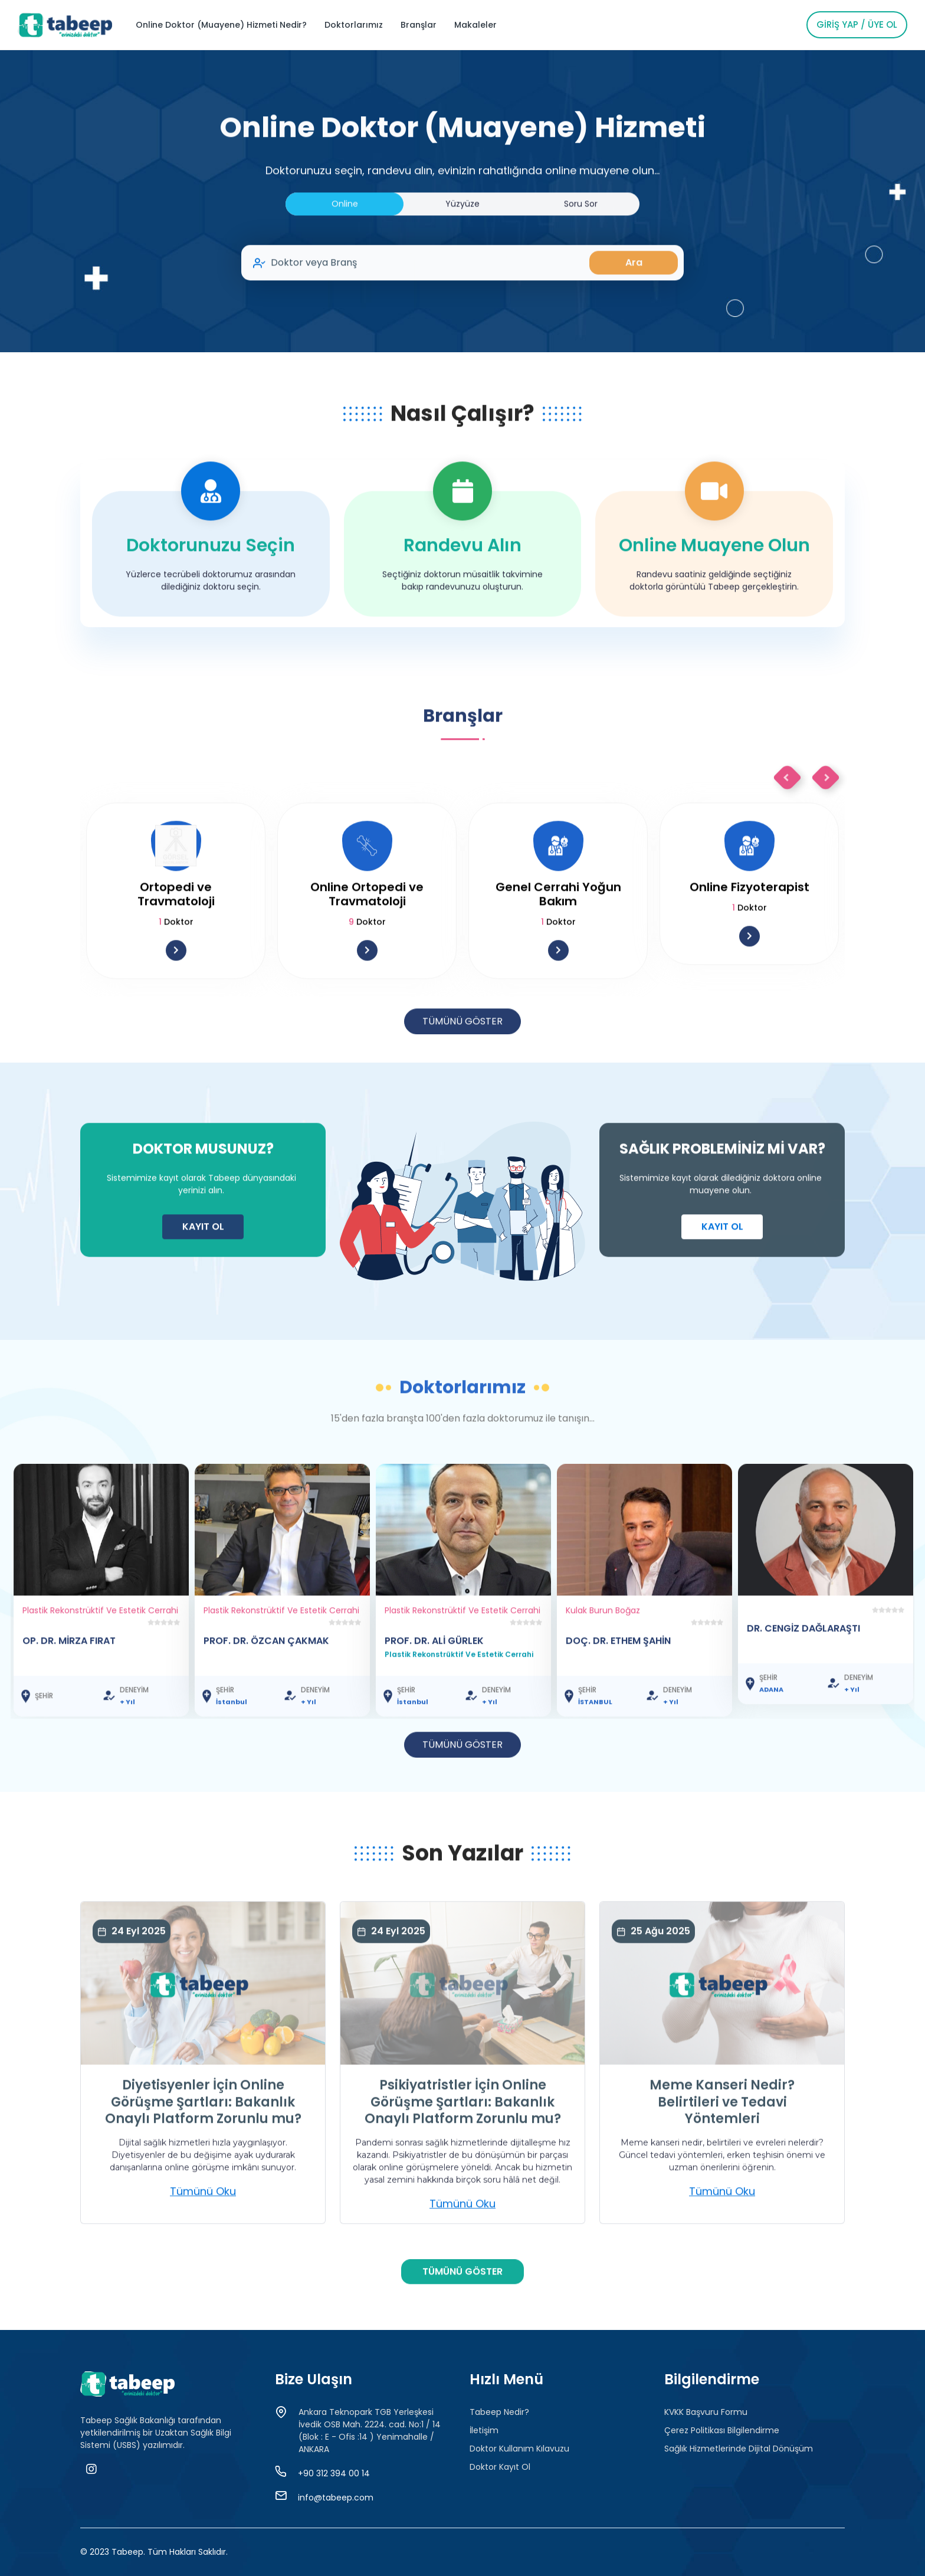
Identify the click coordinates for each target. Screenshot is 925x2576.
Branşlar (419, 25)
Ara (633, 319)
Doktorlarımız (353, 25)
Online (345, 260)
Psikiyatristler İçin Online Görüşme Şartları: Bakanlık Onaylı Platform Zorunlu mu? (463, 2158)
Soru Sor (581, 260)
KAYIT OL (203, 1283)
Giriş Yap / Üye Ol (856, 24)
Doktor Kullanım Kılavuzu (519, 2448)
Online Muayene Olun (714, 601)
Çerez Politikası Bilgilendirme (721, 2430)
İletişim (484, 2430)
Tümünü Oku (203, 2248)
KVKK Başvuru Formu (705, 2412)
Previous (787, 834)
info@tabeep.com (335, 2497)
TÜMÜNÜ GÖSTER (462, 1077)
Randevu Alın (462, 601)
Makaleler (475, 25)
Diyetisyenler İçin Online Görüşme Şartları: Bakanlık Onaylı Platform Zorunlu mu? (203, 2158)
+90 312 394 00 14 (334, 2473)
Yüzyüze (462, 260)
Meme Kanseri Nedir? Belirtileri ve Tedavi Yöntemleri (722, 2158)
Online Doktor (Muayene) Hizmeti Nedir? (221, 25)
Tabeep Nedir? (499, 2412)
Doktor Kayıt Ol (500, 2467)
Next (825, 834)
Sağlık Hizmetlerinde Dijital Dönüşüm (738, 2448)
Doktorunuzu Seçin (210, 601)
